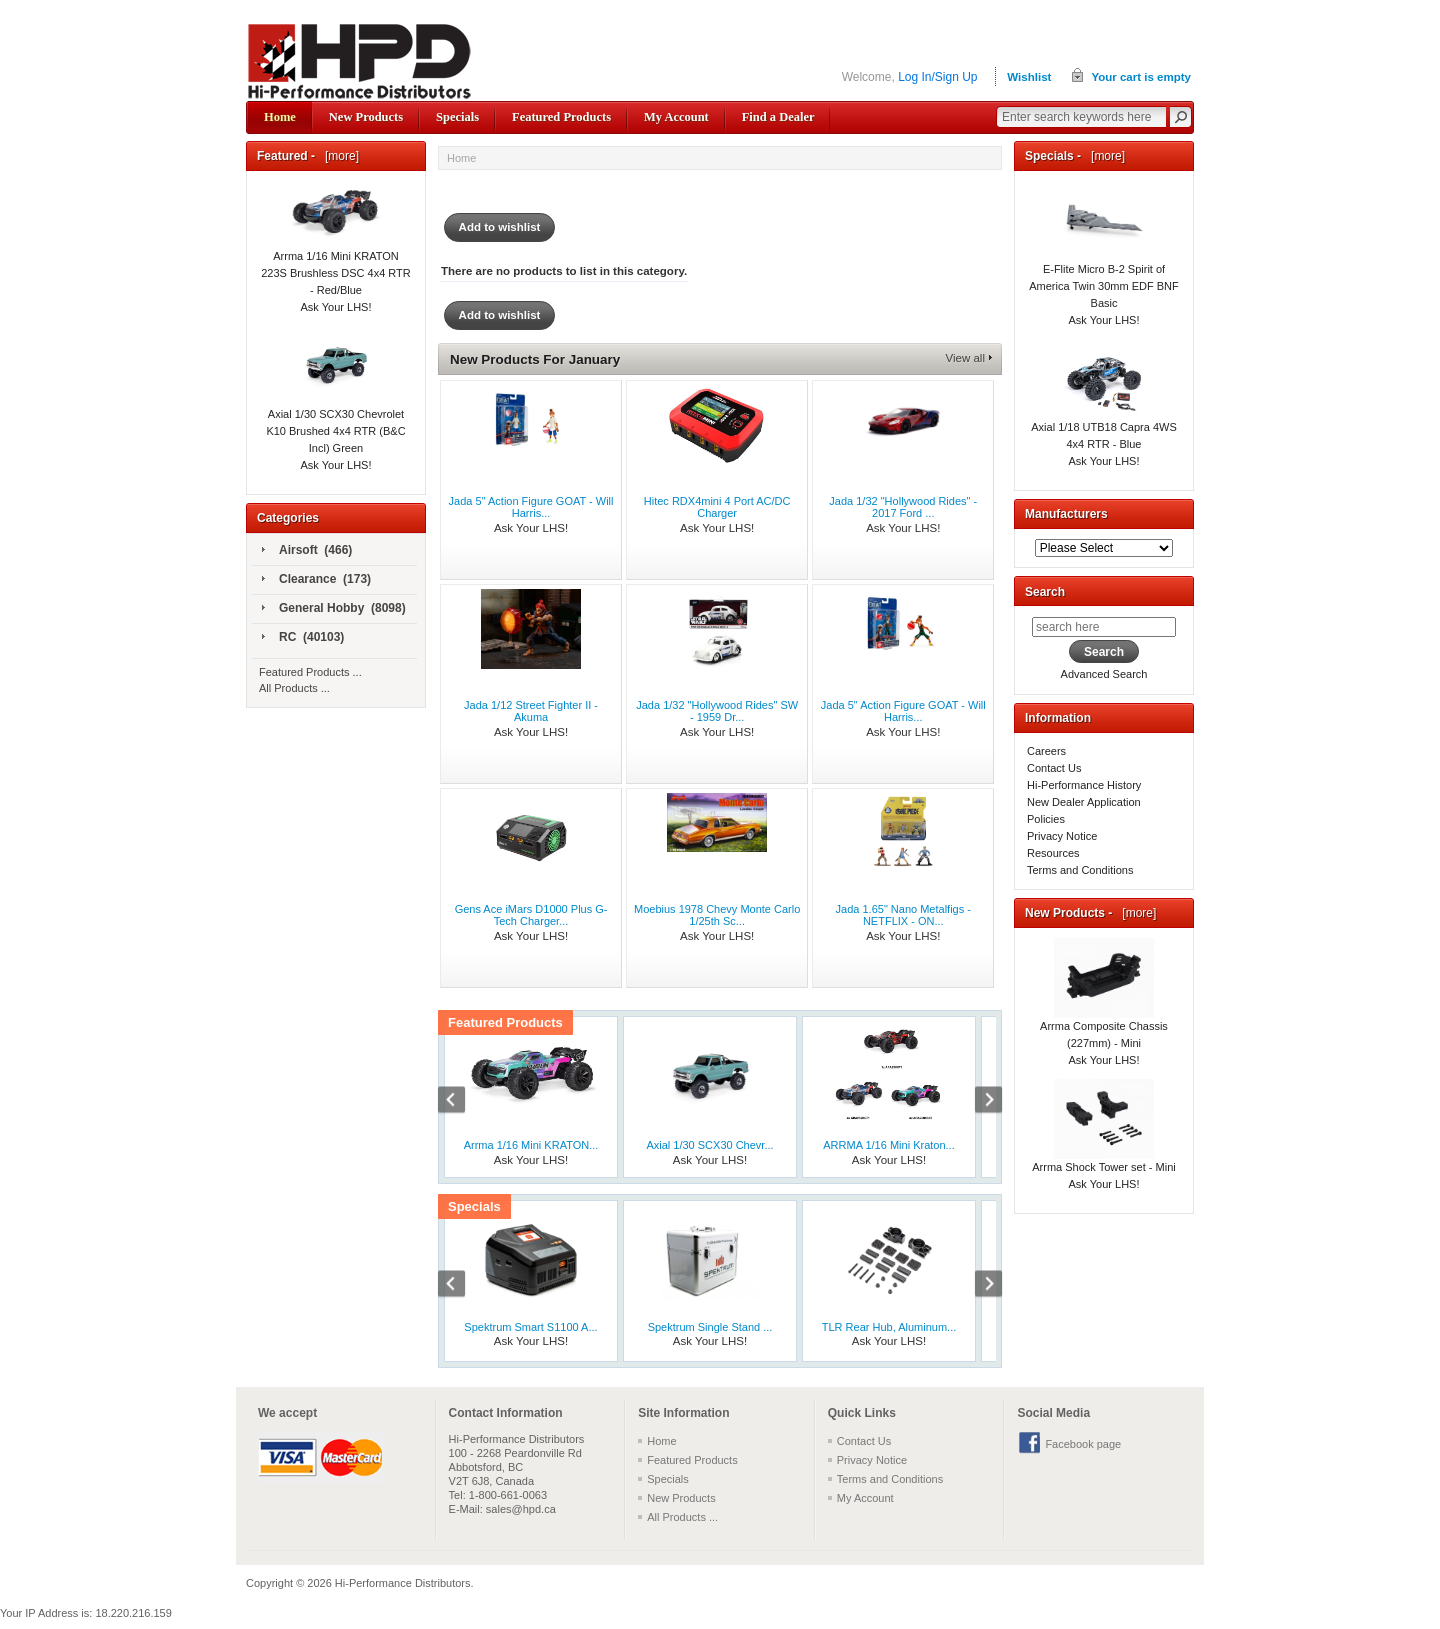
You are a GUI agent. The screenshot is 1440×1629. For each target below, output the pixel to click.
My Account (676, 117)
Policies (1046, 819)
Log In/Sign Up (937, 77)
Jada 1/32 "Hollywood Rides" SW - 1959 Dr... (717, 711)
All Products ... (294, 688)
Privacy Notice (1062, 836)
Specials (457, 117)
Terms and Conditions (1080, 870)
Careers (1046, 751)
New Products (366, 117)
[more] (338, 156)
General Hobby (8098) (334, 609)
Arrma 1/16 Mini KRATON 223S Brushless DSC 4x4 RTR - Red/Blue (336, 251)
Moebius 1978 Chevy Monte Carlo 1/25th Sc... (717, 915)
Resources (1053, 853)
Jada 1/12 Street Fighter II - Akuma (531, 711)
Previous (462, 1102)
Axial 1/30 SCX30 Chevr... (709, 1145)
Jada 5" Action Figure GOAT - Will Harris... (531, 507)
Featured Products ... (310, 672)
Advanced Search (1104, 674)
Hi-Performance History (1084, 785)
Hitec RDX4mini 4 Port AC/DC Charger (717, 507)
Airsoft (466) (307, 551)
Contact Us (1054, 768)
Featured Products (561, 117)
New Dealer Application (1084, 802)
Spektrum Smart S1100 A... (530, 1327)
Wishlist (1029, 77)
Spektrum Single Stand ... (710, 1327)
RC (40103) (303, 638)
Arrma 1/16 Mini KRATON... (531, 1145)
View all (965, 358)
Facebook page (1083, 1444)
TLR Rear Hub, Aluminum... (889, 1327)
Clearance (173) (316, 580)
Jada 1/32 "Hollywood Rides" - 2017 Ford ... (903, 507)
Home (280, 117)
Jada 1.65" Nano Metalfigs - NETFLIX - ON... (903, 915)
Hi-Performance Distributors (403, 1583)
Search (1045, 592)
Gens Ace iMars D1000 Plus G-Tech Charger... (531, 915)
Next (978, 1102)
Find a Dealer (778, 117)
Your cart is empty (1141, 77)
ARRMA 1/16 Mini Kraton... (888, 1145)
